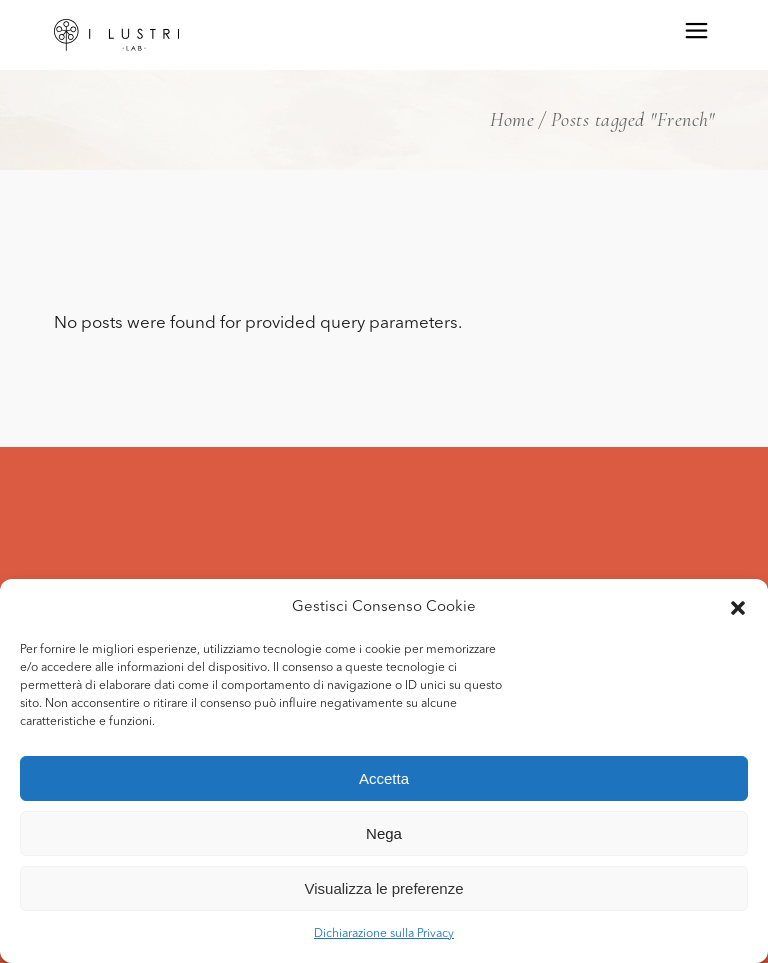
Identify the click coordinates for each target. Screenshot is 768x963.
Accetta (384, 778)
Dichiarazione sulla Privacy (384, 934)
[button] (738, 608)
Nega (384, 833)
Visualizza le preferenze (384, 888)
